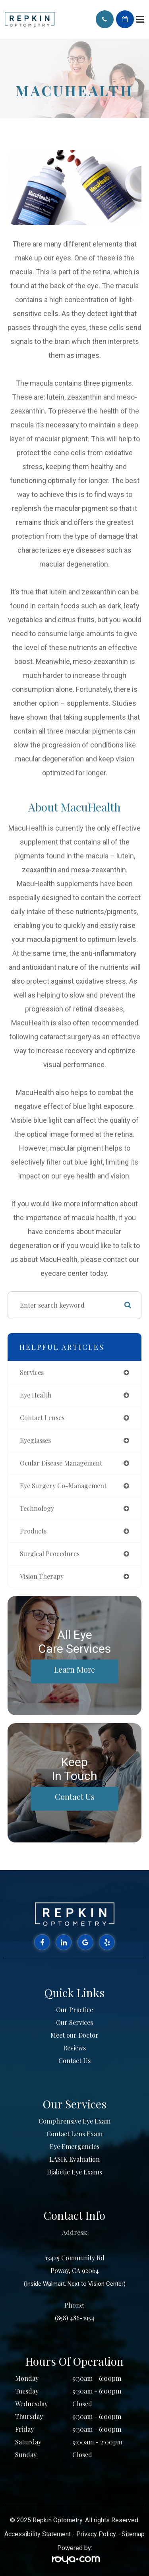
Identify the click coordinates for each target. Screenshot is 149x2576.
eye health (35, 1395)
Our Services (74, 2022)
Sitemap (133, 2534)
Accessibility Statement (37, 2534)
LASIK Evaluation (74, 2159)
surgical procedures (49, 1553)
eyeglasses (35, 1440)
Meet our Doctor (74, 2035)
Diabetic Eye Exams (74, 2172)
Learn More (74, 1669)
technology (37, 1508)
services (32, 1372)
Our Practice (74, 2009)
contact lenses (42, 1417)
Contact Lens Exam (74, 2134)
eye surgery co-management (63, 1485)
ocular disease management (61, 1463)
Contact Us (75, 1796)
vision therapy (42, 1576)
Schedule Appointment (125, 19)
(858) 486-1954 (75, 2318)
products (33, 1531)
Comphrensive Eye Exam (74, 2121)
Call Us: (105, 19)
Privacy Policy (96, 2534)
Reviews (74, 2048)
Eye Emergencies (74, 2146)
